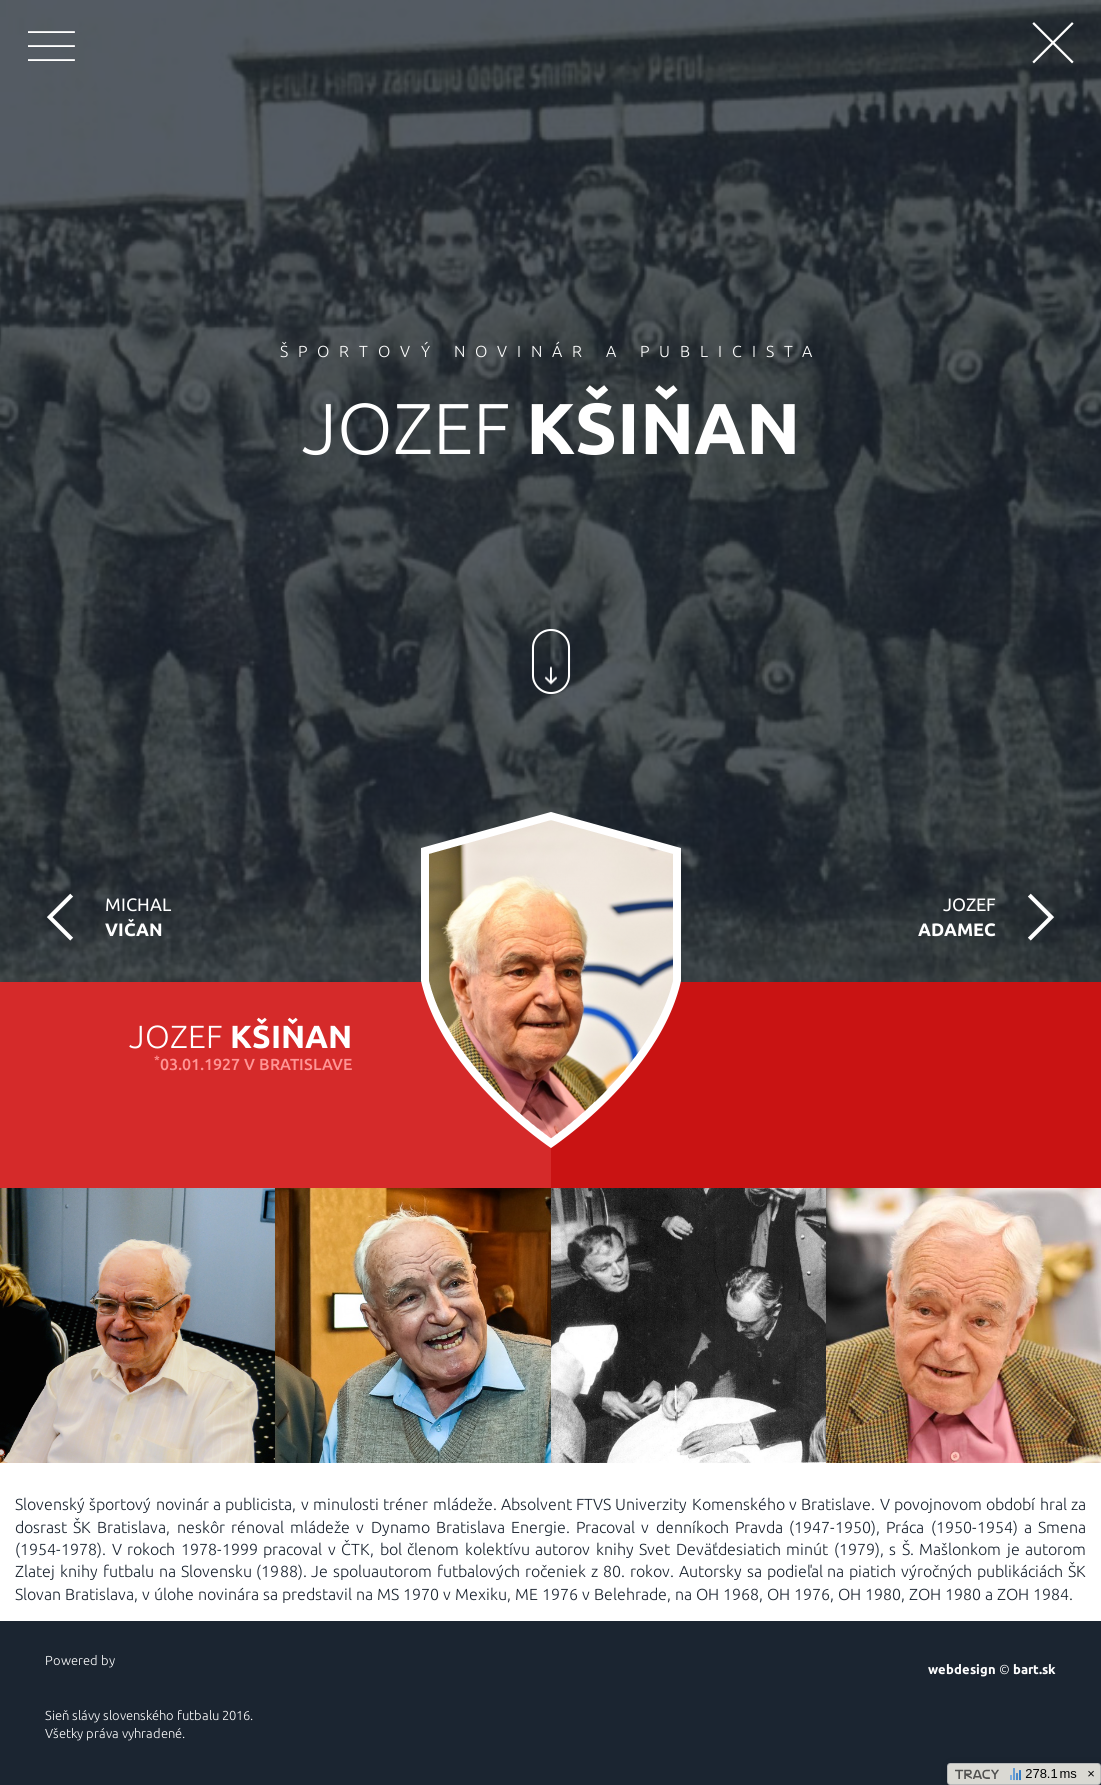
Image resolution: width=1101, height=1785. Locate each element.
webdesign (962, 1669)
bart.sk (1034, 1669)
